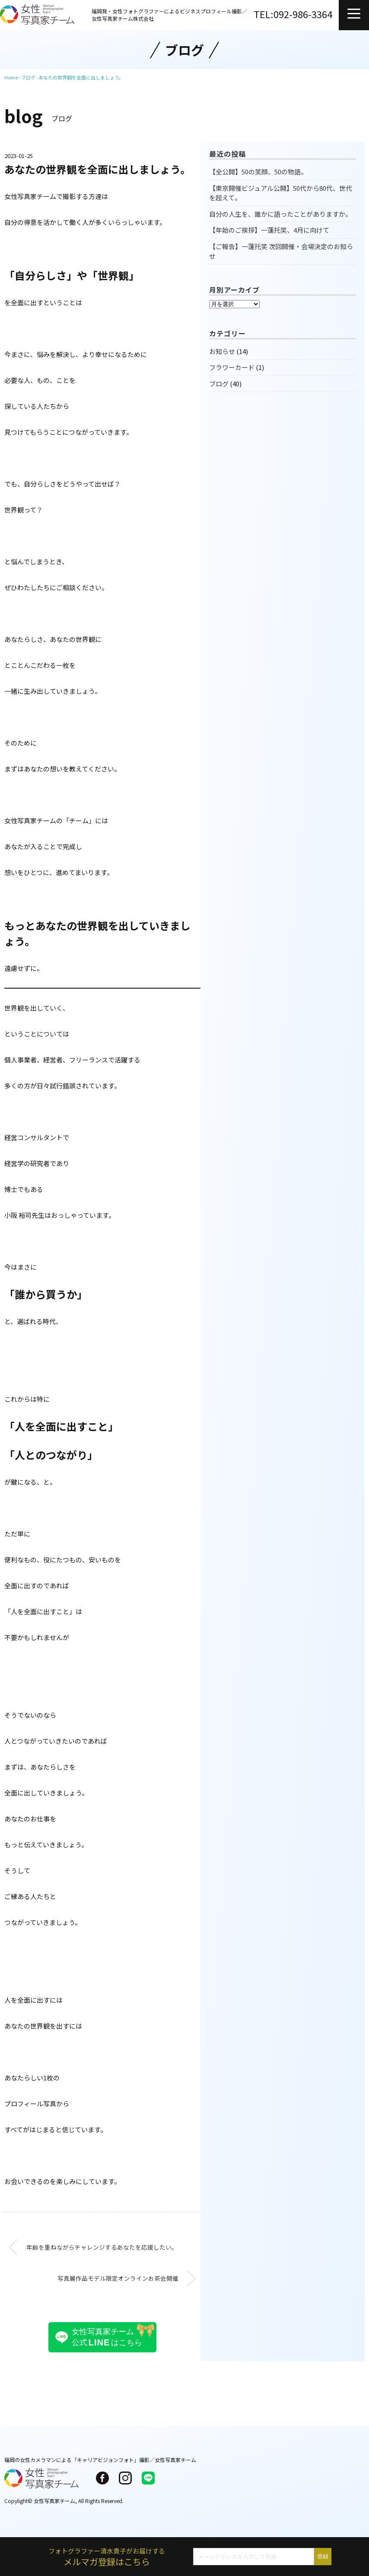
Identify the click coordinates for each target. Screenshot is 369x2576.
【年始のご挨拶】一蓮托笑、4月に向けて (269, 229)
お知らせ (222, 351)
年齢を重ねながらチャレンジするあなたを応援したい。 (102, 2247)
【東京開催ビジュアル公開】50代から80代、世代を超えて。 (280, 192)
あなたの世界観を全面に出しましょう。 (81, 77)
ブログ (219, 383)
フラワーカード (231, 367)
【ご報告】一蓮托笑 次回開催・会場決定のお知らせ (281, 251)
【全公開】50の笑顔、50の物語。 (258, 171)
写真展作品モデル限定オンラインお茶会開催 (117, 2278)
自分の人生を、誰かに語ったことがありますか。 (280, 213)
